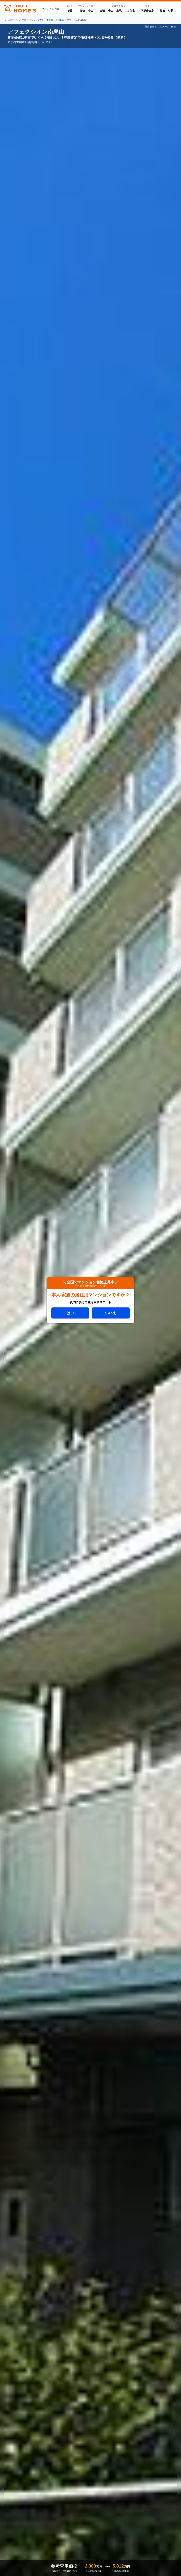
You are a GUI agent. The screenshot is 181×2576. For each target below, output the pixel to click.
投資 (162, 10)
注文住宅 (129, 10)
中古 (91, 10)
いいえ (110, 1313)
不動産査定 (147, 10)
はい (70, 1313)
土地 (119, 10)
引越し (172, 10)
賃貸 (69, 10)
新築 (83, 10)
